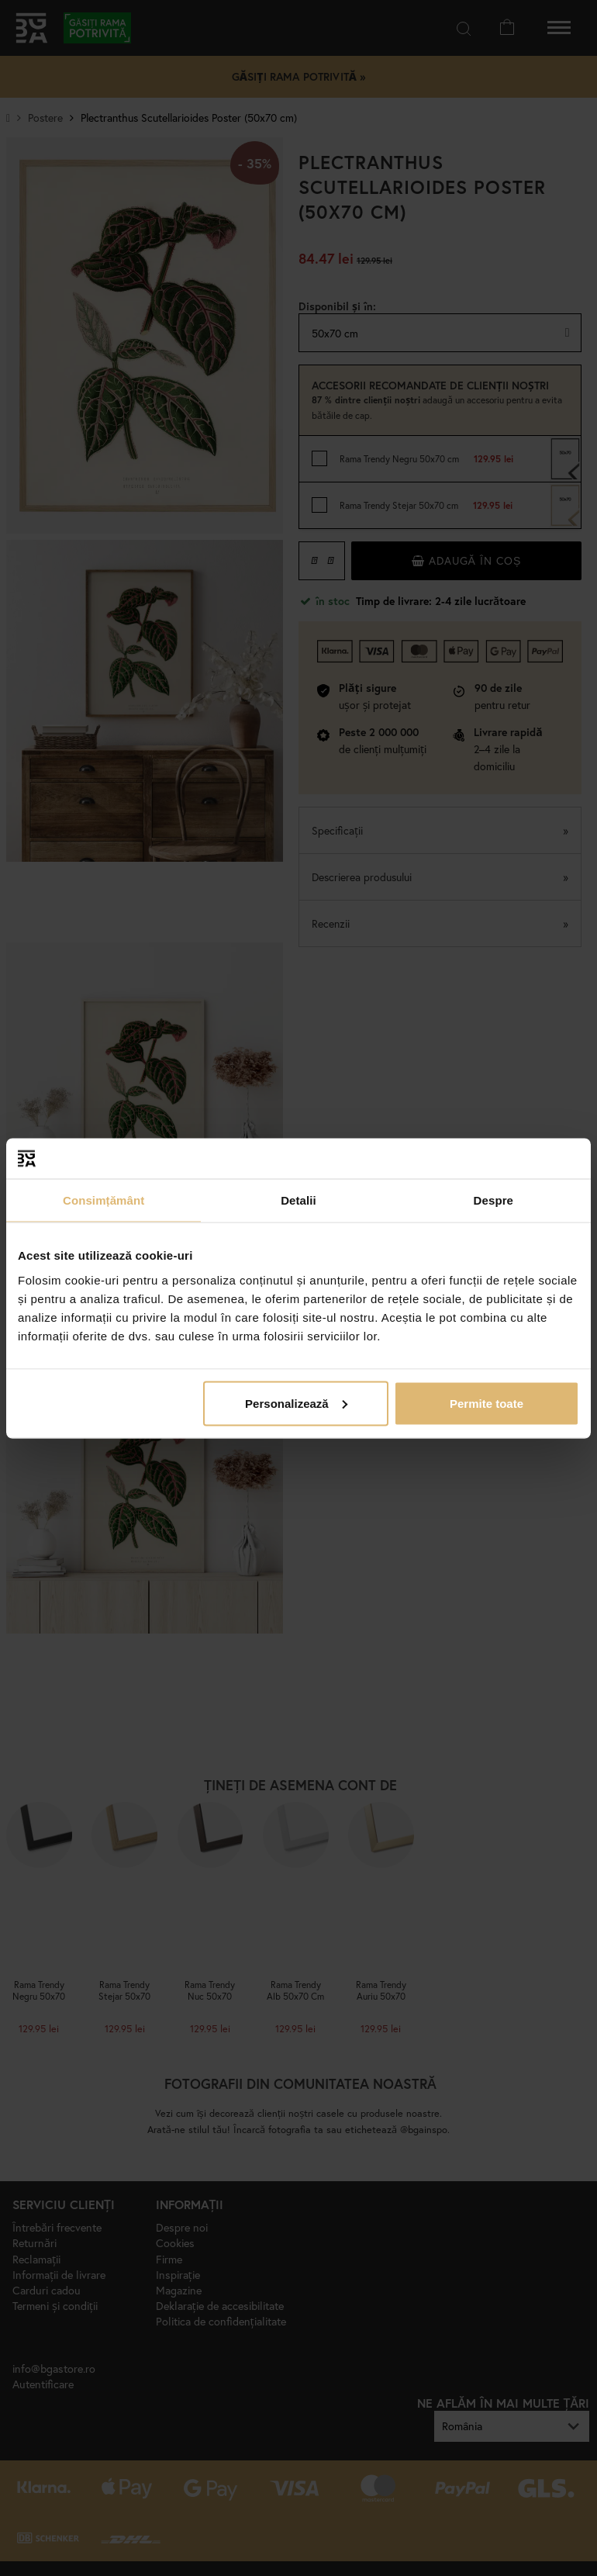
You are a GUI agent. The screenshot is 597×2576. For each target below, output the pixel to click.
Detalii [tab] (298, 1200)
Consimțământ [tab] (103, 1200)
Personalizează (296, 1402)
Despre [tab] (493, 1200)
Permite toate (486, 1402)
